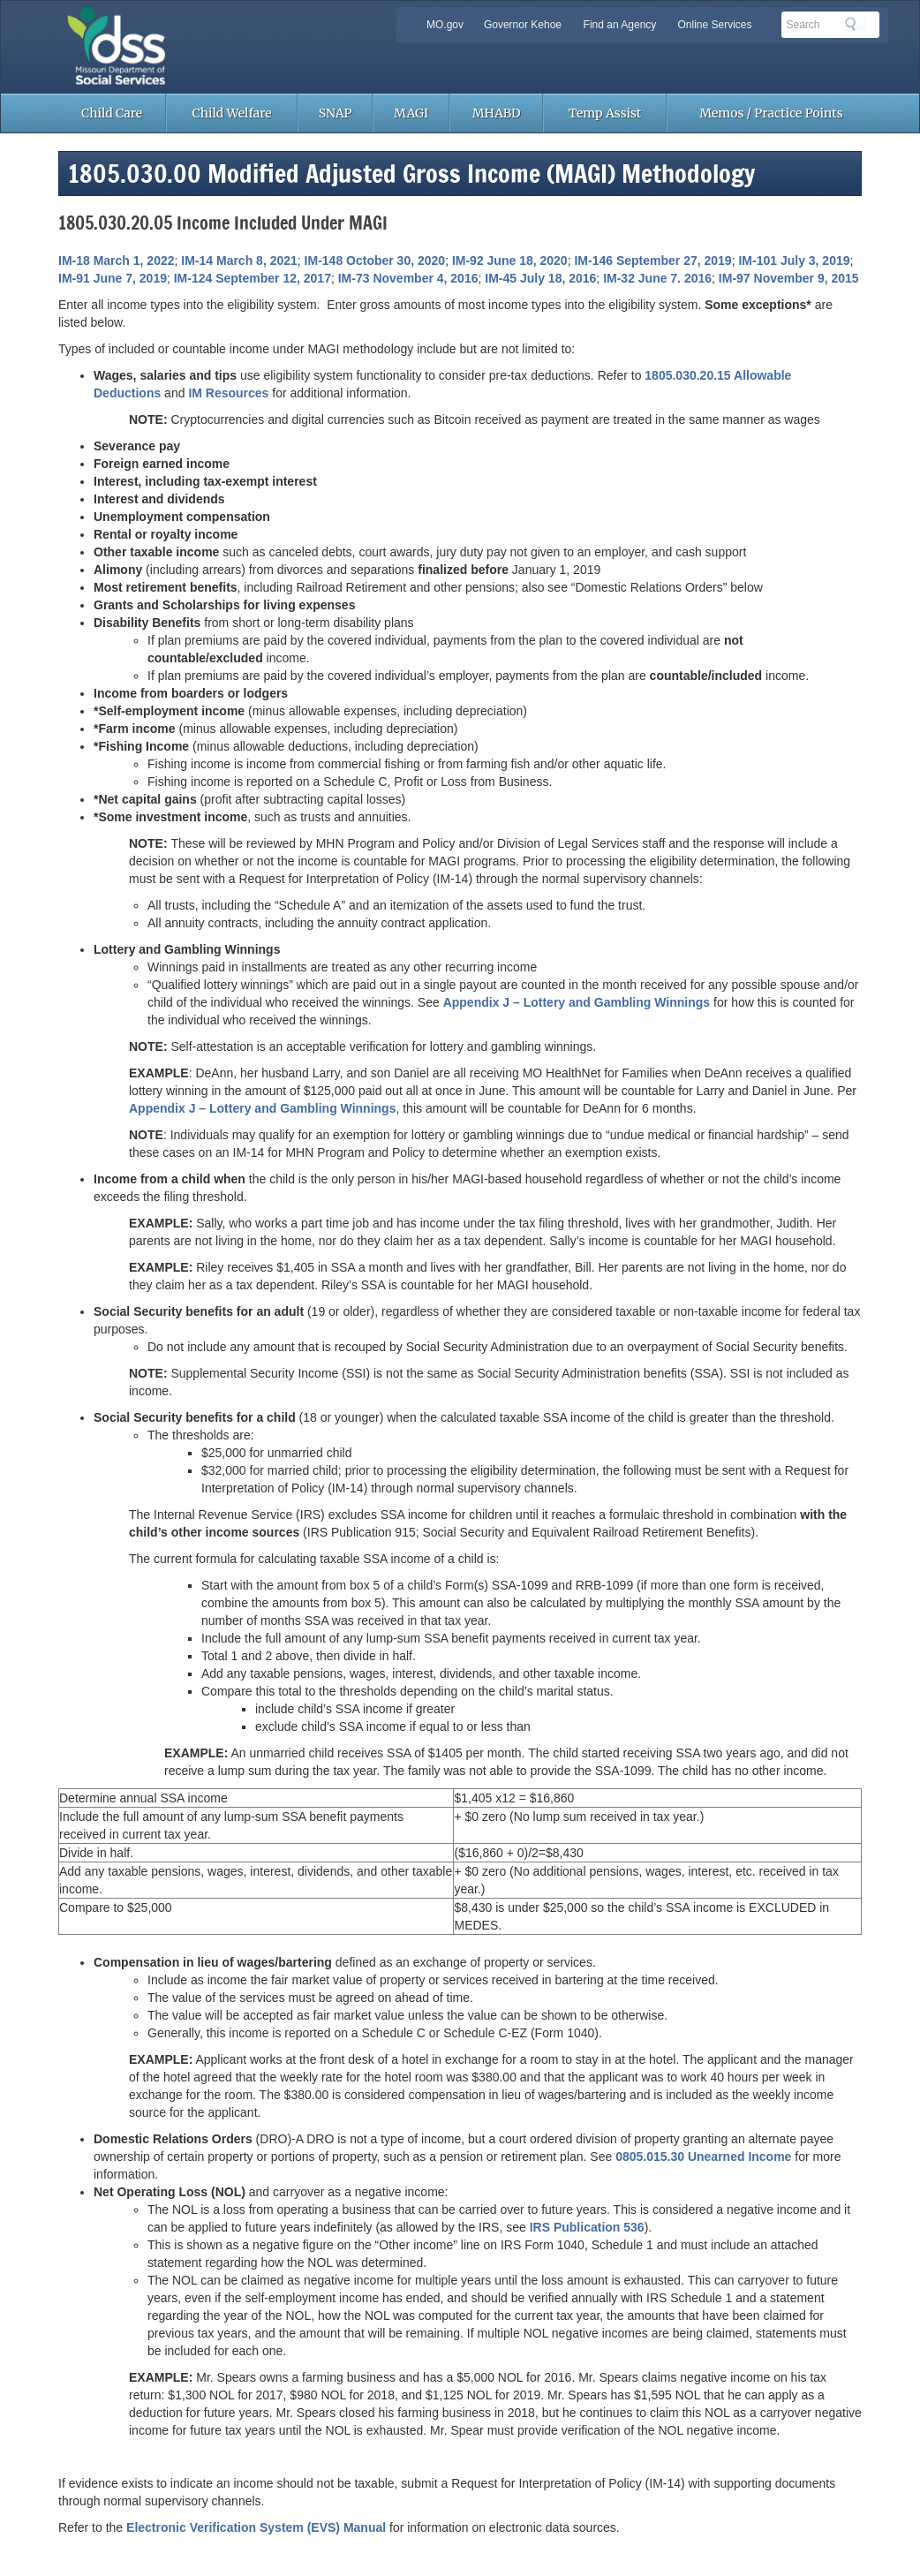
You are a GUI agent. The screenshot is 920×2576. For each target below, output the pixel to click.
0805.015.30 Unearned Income (703, 2156)
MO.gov (445, 25)
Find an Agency (620, 25)
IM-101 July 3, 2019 (793, 260)
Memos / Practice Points (770, 113)
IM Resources (228, 393)
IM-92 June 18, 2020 (510, 260)
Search (855, 24)
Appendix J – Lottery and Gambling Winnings (576, 1002)
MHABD (496, 113)
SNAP (335, 113)
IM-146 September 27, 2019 (652, 260)
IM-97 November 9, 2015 (789, 278)
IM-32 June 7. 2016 (657, 278)
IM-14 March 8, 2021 (239, 260)
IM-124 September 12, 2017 (252, 278)
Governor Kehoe (523, 25)
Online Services (714, 25)
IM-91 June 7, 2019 (112, 278)
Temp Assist (605, 113)
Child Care (111, 113)
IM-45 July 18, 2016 (540, 278)
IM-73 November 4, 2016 (408, 278)
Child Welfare (232, 113)
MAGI (411, 113)
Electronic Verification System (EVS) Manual (256, 2527)
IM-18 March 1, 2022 (116, 260)
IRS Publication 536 (587, 2227)
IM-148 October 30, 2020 (375, 260)
